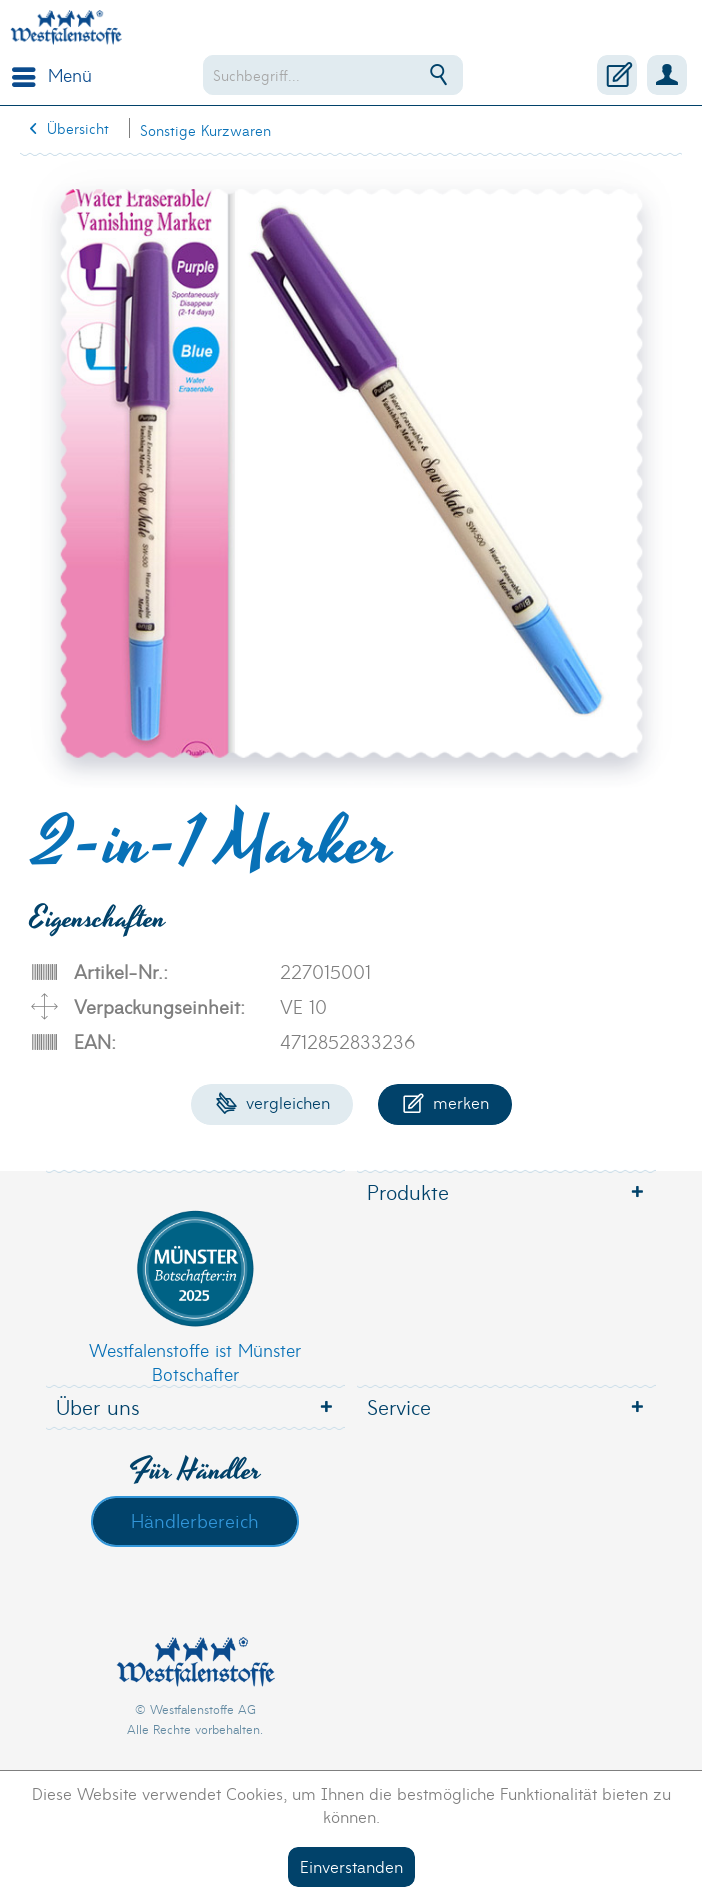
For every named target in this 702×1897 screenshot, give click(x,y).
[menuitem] (47, 75)
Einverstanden (351, 1865)
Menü (52, 73)
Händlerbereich (195, 1520)
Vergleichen (272, 1101)
